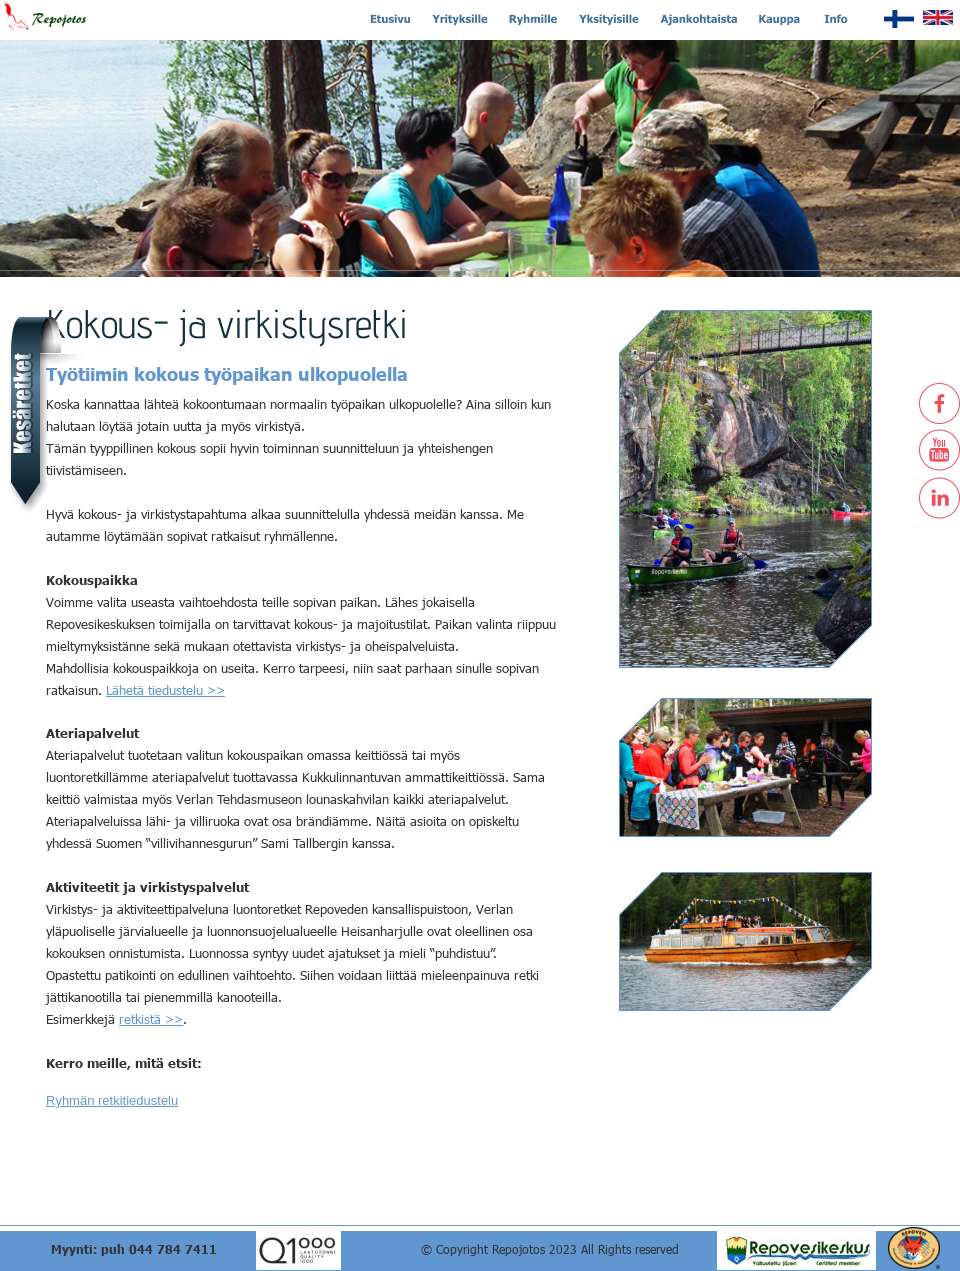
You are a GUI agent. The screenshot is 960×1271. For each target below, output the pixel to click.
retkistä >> (151, 1019)
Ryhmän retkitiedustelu (112, 1100)
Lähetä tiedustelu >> (165, 690)
